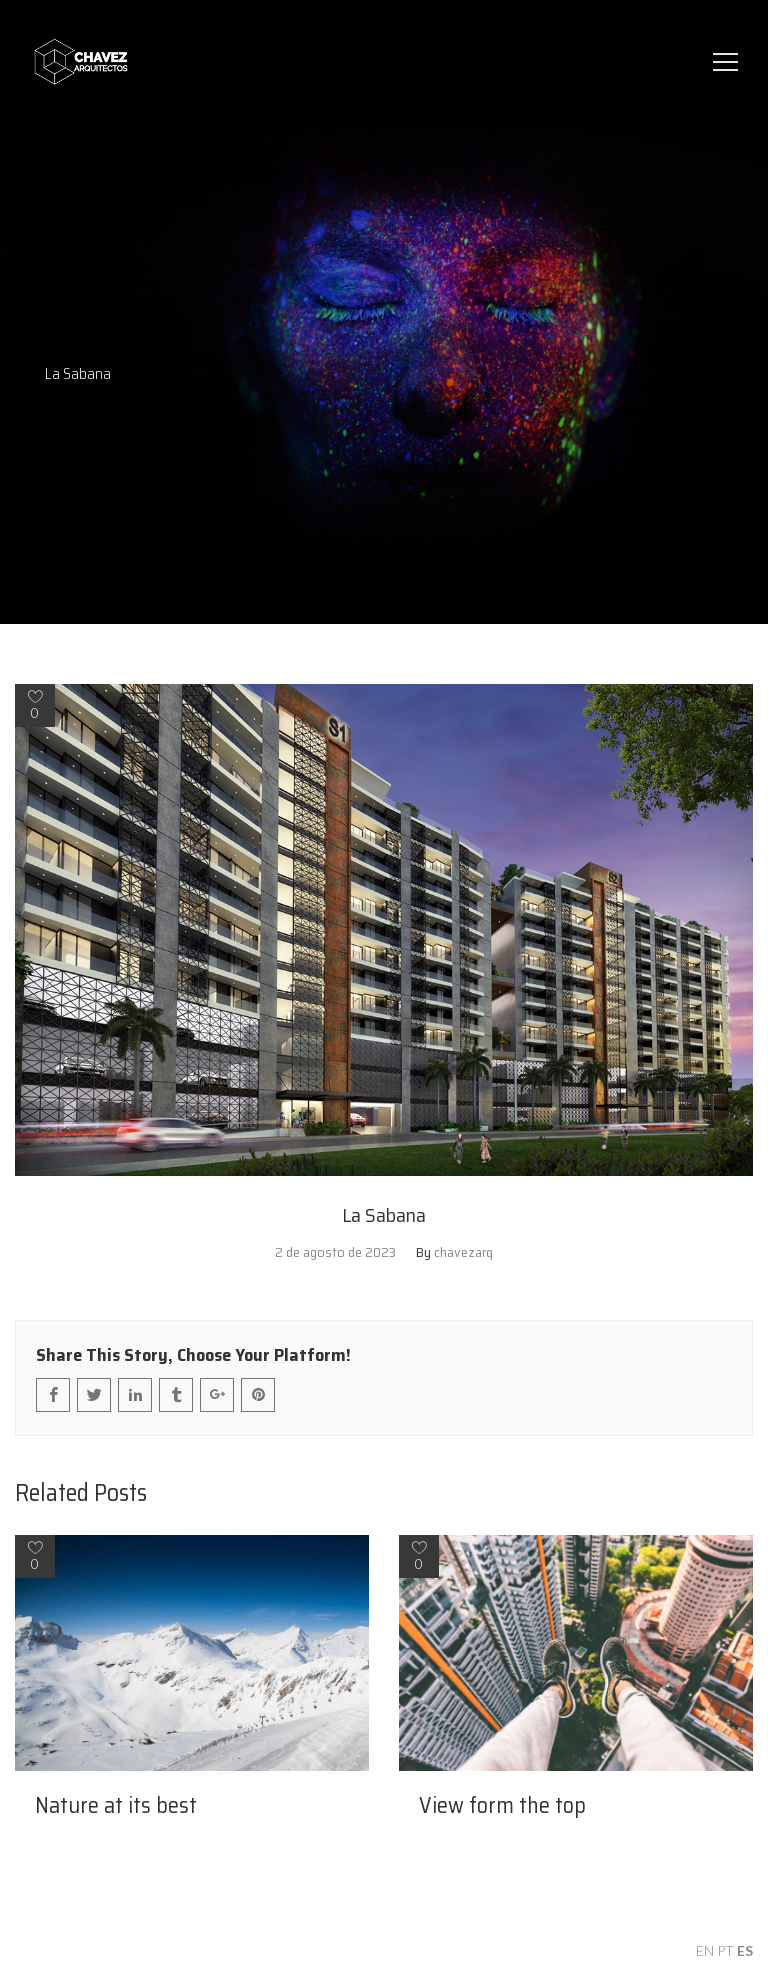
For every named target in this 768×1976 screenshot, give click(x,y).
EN (705, 1950)
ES (745, 1950)
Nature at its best (116, 1806)
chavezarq (463, 1252)
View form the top (502, 1806)
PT (725, 1950)
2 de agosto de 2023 (335, 1252)
